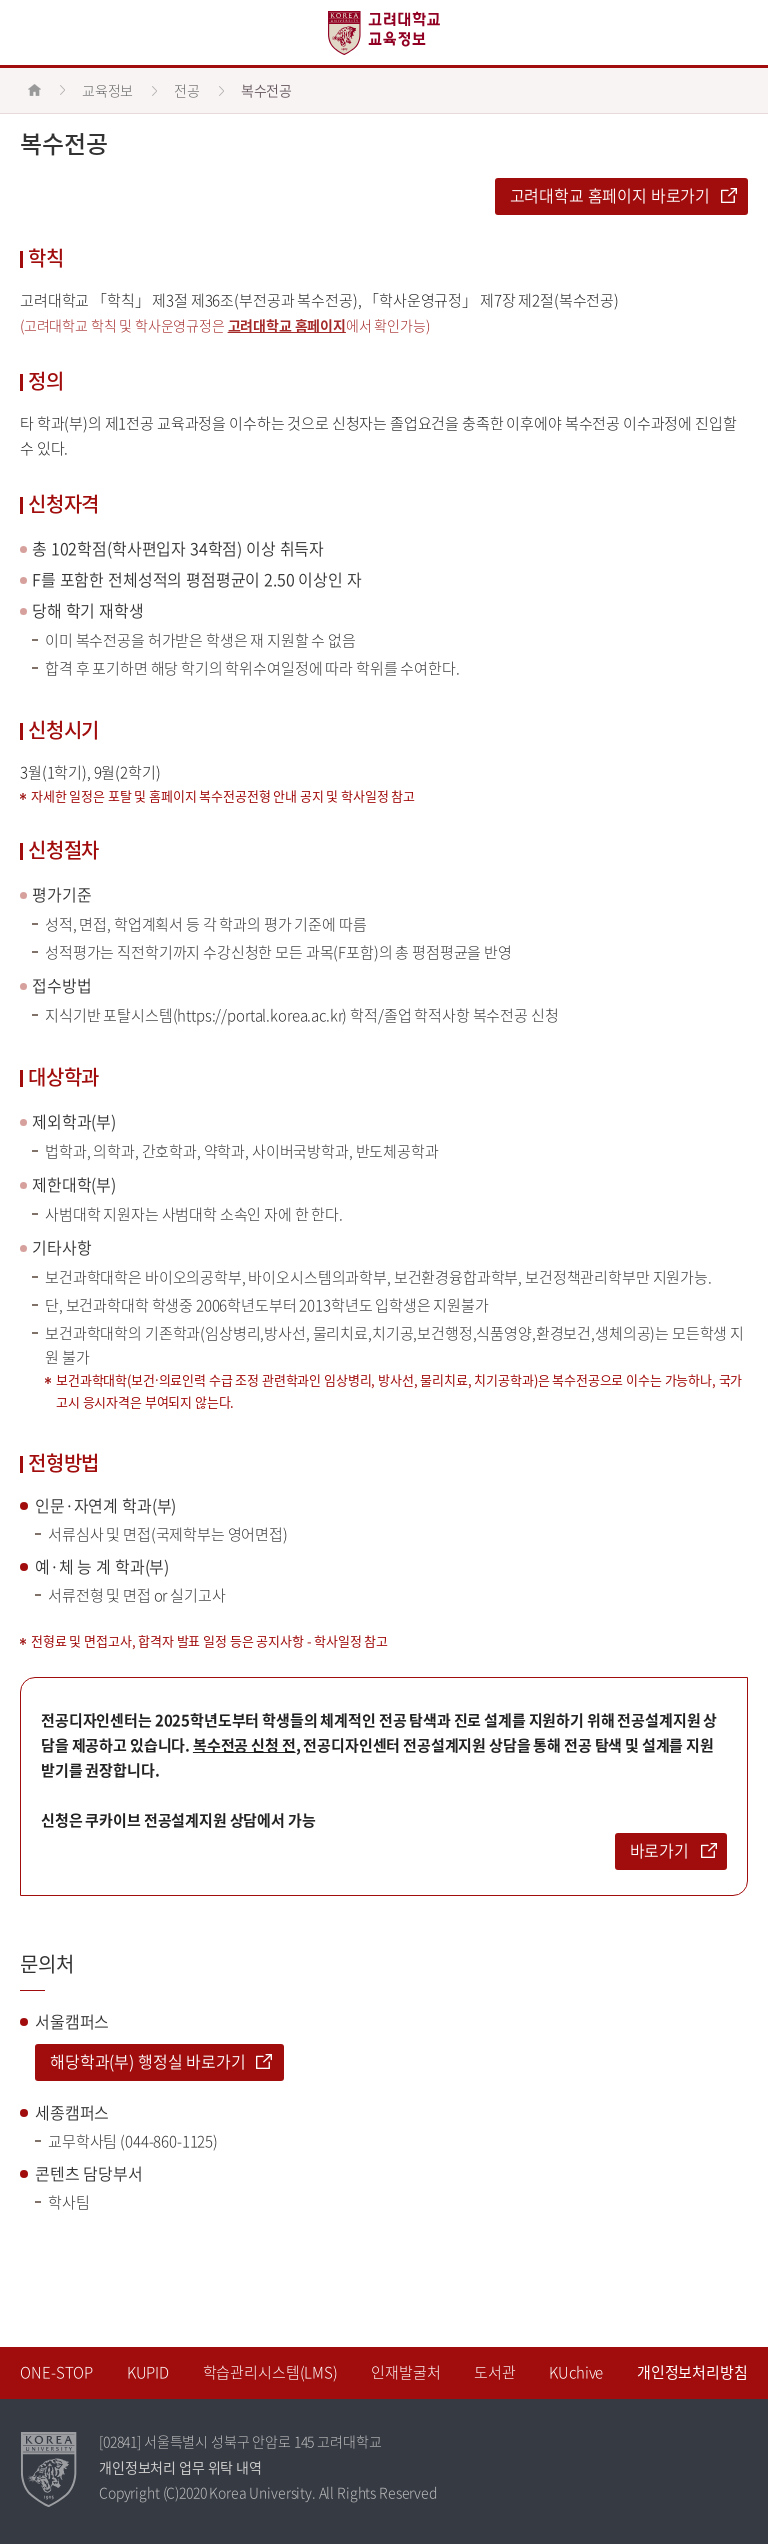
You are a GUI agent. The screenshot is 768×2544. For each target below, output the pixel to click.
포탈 (120, 795)
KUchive (576, 2372)
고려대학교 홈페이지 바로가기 (610, 195)
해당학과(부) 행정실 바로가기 (148, 2061)
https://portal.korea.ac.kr (259, 1015)
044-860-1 (157, 2141)
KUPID (148, 2372)
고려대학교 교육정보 (384, 33)
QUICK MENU (735, 32)
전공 (187, 90)
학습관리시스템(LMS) (270, 2372)
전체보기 (32, 32)
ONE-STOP (56, 2372)
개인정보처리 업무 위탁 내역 (180, 2467)
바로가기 (659, 1850)
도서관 (495, 2372)
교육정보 (107, 90)
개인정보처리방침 (692, 2372)
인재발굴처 (405, 2372)
